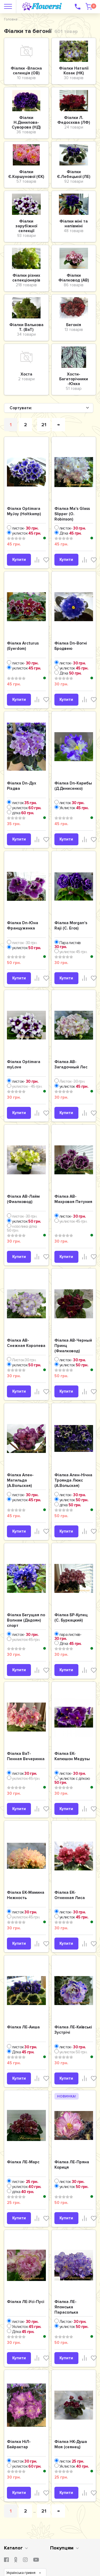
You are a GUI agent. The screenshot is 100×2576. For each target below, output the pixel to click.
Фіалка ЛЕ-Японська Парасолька (66, 2307)
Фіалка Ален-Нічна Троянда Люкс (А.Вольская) (73, 1480)
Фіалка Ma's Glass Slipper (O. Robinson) (72, 514)
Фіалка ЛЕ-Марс (23, 2162)
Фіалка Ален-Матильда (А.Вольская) (20, 1480)
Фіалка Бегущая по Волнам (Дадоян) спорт (26, 1620)
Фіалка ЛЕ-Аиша (23, 2027)
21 (43, 425)
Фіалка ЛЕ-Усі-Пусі (25, 2301)
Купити (19, 559)
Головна (10, 19)
